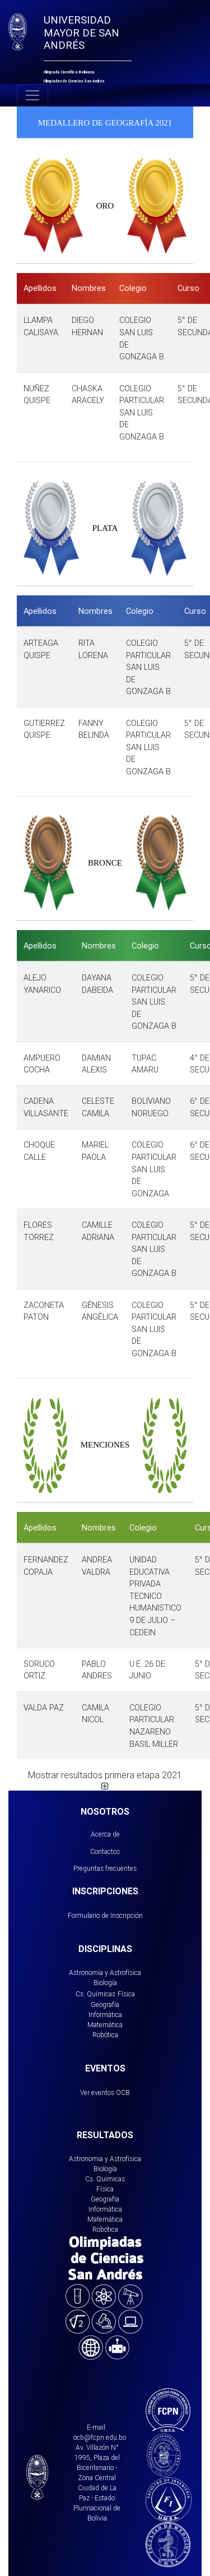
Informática (105, 2014)
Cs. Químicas (95, 1994)
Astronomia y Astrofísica (105, 2158)
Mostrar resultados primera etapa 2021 (105, 1780)
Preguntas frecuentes (105, 1868)
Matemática (105, 2024)
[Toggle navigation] (32, 95)
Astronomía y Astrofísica (105, 1972)
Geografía (105, 2004)
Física (126, 1994)
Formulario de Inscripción (105, 1915)
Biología (105, 1982)
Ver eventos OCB (105, 2092)
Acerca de (105, 1834)
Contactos (105, 1851)
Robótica (105, 2035)
